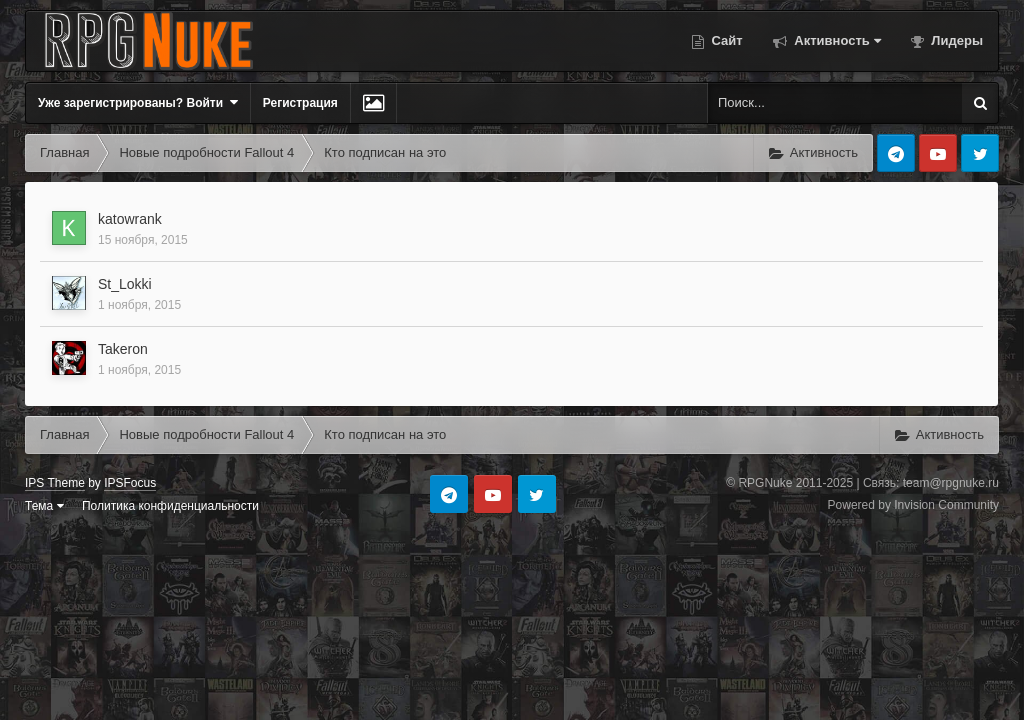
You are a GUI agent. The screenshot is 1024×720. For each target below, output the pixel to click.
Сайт (725, 40)
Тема (44, 506)
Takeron (123, 349)
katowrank (130, 219)
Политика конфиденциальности (170, 506)
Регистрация (300, 103)
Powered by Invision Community (913, 505)
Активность (836, 40)
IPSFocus (130, 483)
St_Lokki (125, 284)
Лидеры (955, 40)
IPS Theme (55, 483)
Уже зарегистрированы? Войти (138, 102)
